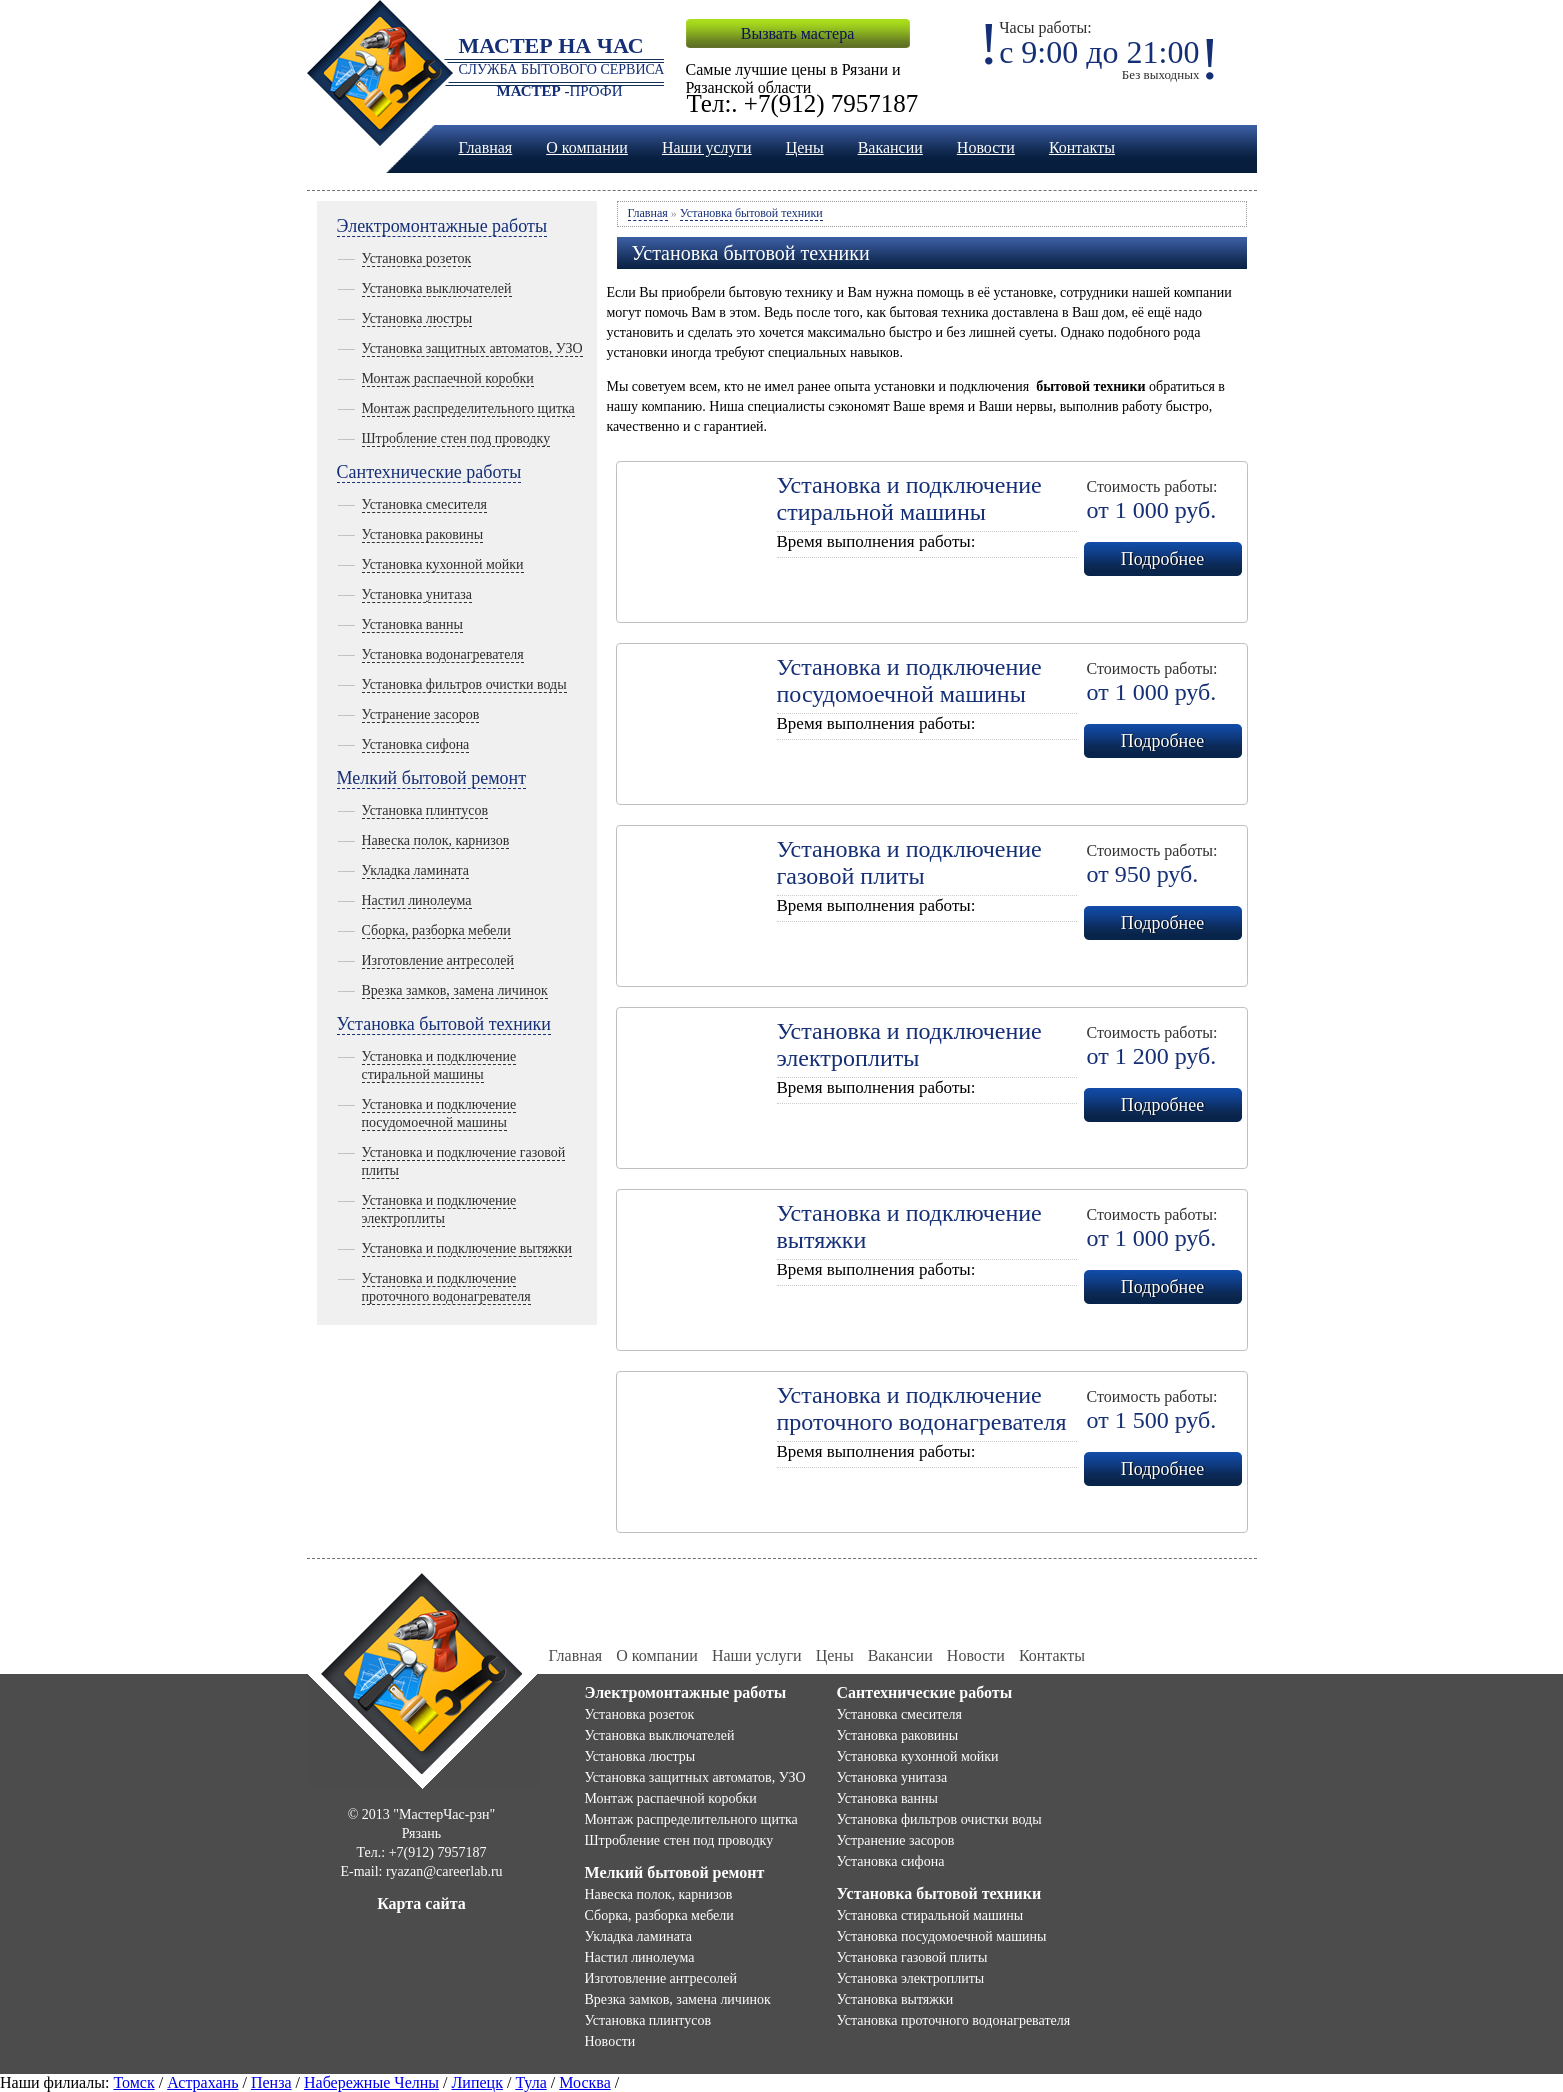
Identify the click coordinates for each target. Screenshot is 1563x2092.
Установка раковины (423, 534)
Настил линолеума (417, 900)
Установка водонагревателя (443, 654)
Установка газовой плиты (912, 1957)
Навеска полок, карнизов (436, 840)
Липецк (477, 2082)
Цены (805, 147)
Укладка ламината (416, 870)
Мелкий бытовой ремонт (432, 778)
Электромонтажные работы (442, 226)
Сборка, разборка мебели (436, 930)
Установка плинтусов (425, 810)
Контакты (1082, 147)
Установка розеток (417, 258)
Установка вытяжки (895, 1999)
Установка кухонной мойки (443, 564)
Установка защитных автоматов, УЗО (472, 348)
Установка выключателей (437, 288)
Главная (486, 147)
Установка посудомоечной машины (942, 1936)
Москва (585, 2082)
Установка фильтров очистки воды (464, 684)
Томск (133, 2082)
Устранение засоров (421, 714)
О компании (587, 147)
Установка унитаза (417, 594)
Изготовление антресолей (438, 960)
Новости (986, 147)
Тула (530, 2082)
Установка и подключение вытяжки (467, 1248)
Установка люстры (417, 318)
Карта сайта (421, 1903)
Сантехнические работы (429, 472)
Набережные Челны (371, 2082)
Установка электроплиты (911, 1978)
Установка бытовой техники (444, 1024)
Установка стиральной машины (930, 1915)
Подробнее (1162, 559)
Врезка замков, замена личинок (455, 990)
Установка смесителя (424, 504)
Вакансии (890, 147)
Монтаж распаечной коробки (448, 378)
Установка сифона (416, 744)
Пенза (271, 2082)
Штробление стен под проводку (456, 438)
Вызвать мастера (797, 33)
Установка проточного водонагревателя (954, 2020)
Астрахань (202, 2082)
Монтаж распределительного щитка (468, 408)
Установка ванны (412, 624)
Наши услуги (707, 147)
